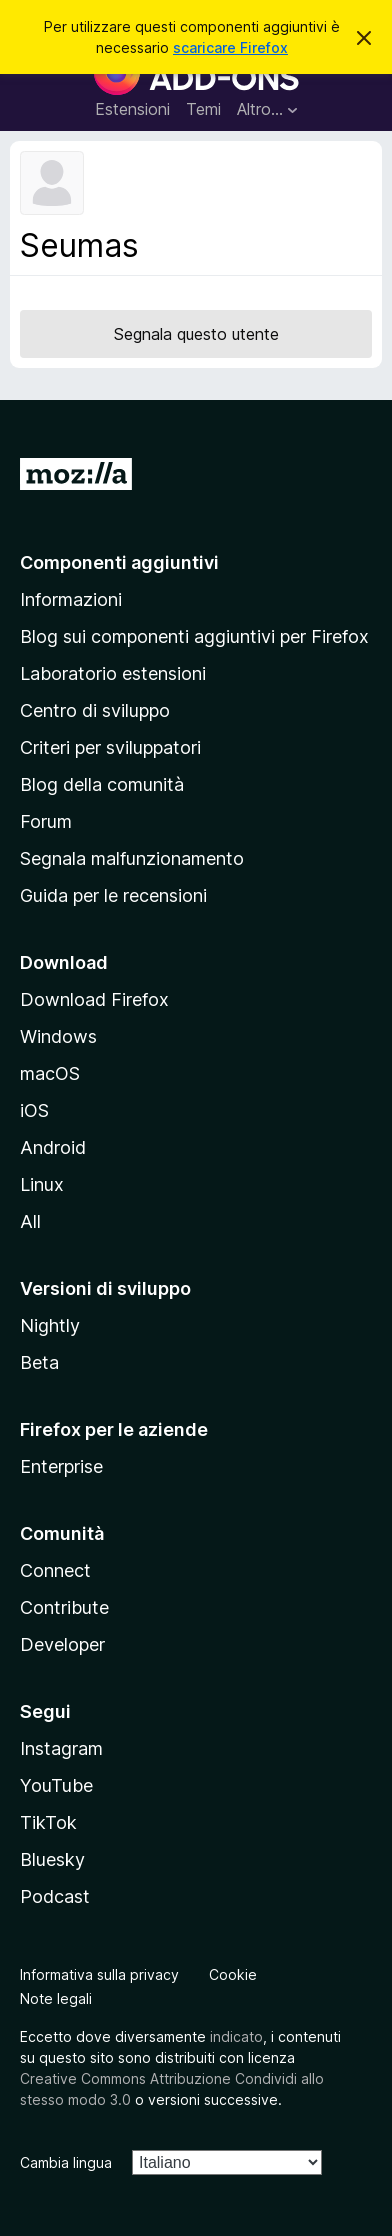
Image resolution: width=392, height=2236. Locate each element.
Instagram (61, 1748)
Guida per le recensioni (113, 895)
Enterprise (61, 1466)
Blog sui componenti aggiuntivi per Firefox (194, 636)
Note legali (56, 1998)
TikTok (48, 1822)
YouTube (56, 1785)
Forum (46, 821)
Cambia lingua (66, 2162)
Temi (203, 109)
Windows (58, 1036)
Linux (42, 1184)
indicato (236, 2036)
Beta (39, 1362)
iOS (34, 1110)
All (30, 1221)
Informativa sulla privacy (99, 1974)
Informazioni (71, 599)
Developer (62, 1644)
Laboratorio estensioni (113, 673)
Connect (55, 1570)
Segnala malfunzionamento (132, 858)
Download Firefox (94, 999)
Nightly (50, 1325)
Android (53, 1147)
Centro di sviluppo (95, 710)
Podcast (55, 1896)
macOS (50, 1073)
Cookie (233, 1974)
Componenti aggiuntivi (119, 562)
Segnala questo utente (196, 334)
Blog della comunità (102, 784)
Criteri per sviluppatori (110, 747)
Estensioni (132, 109)
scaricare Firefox (230, 47)
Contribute (64, 1607)
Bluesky (52, 1859)
